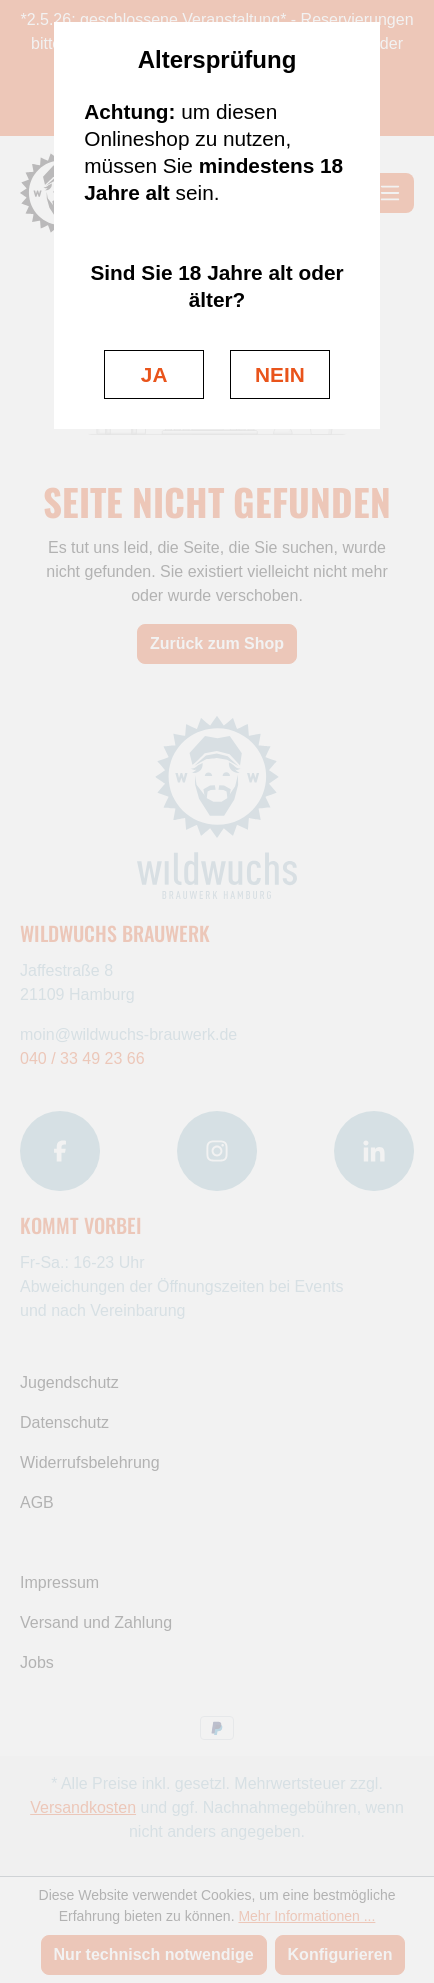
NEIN (280, 374)
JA (154, 374)
